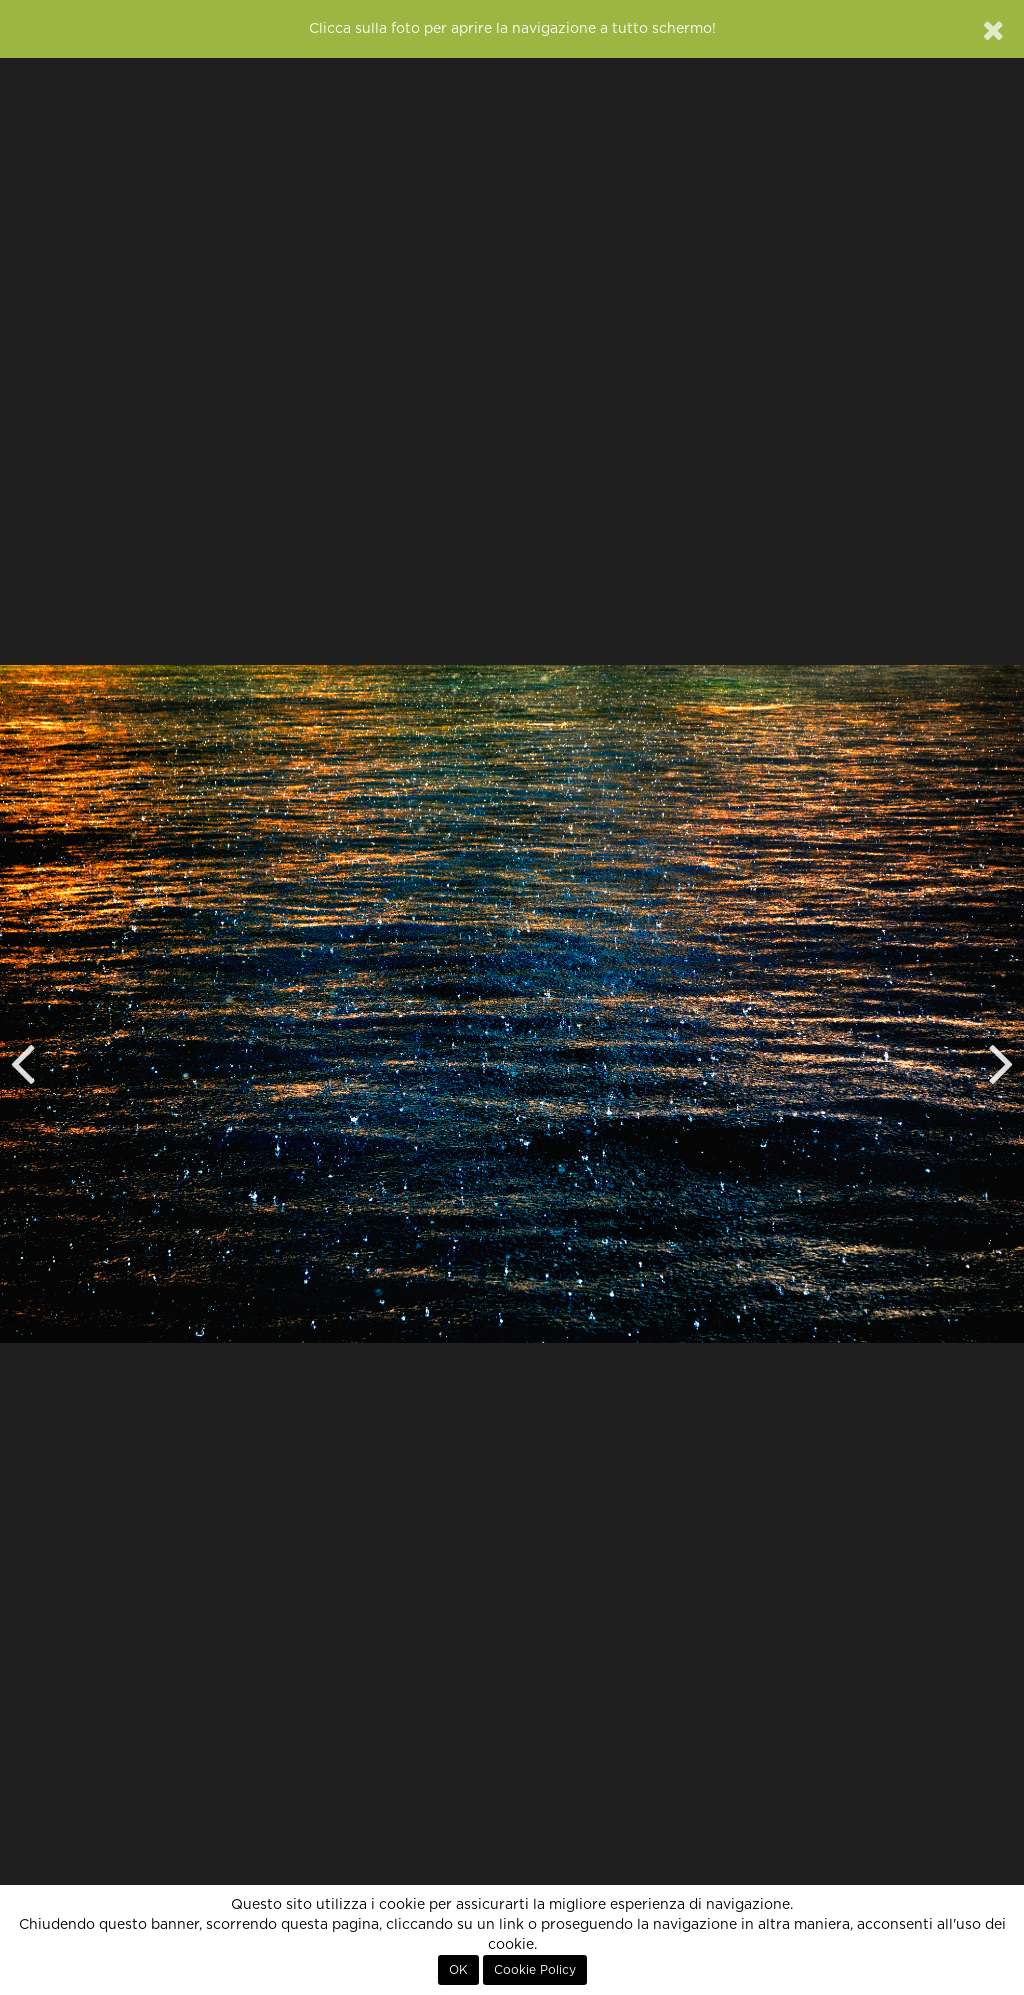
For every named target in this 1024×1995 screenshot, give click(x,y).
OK (458, 1970)
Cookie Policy (535, 1970)
